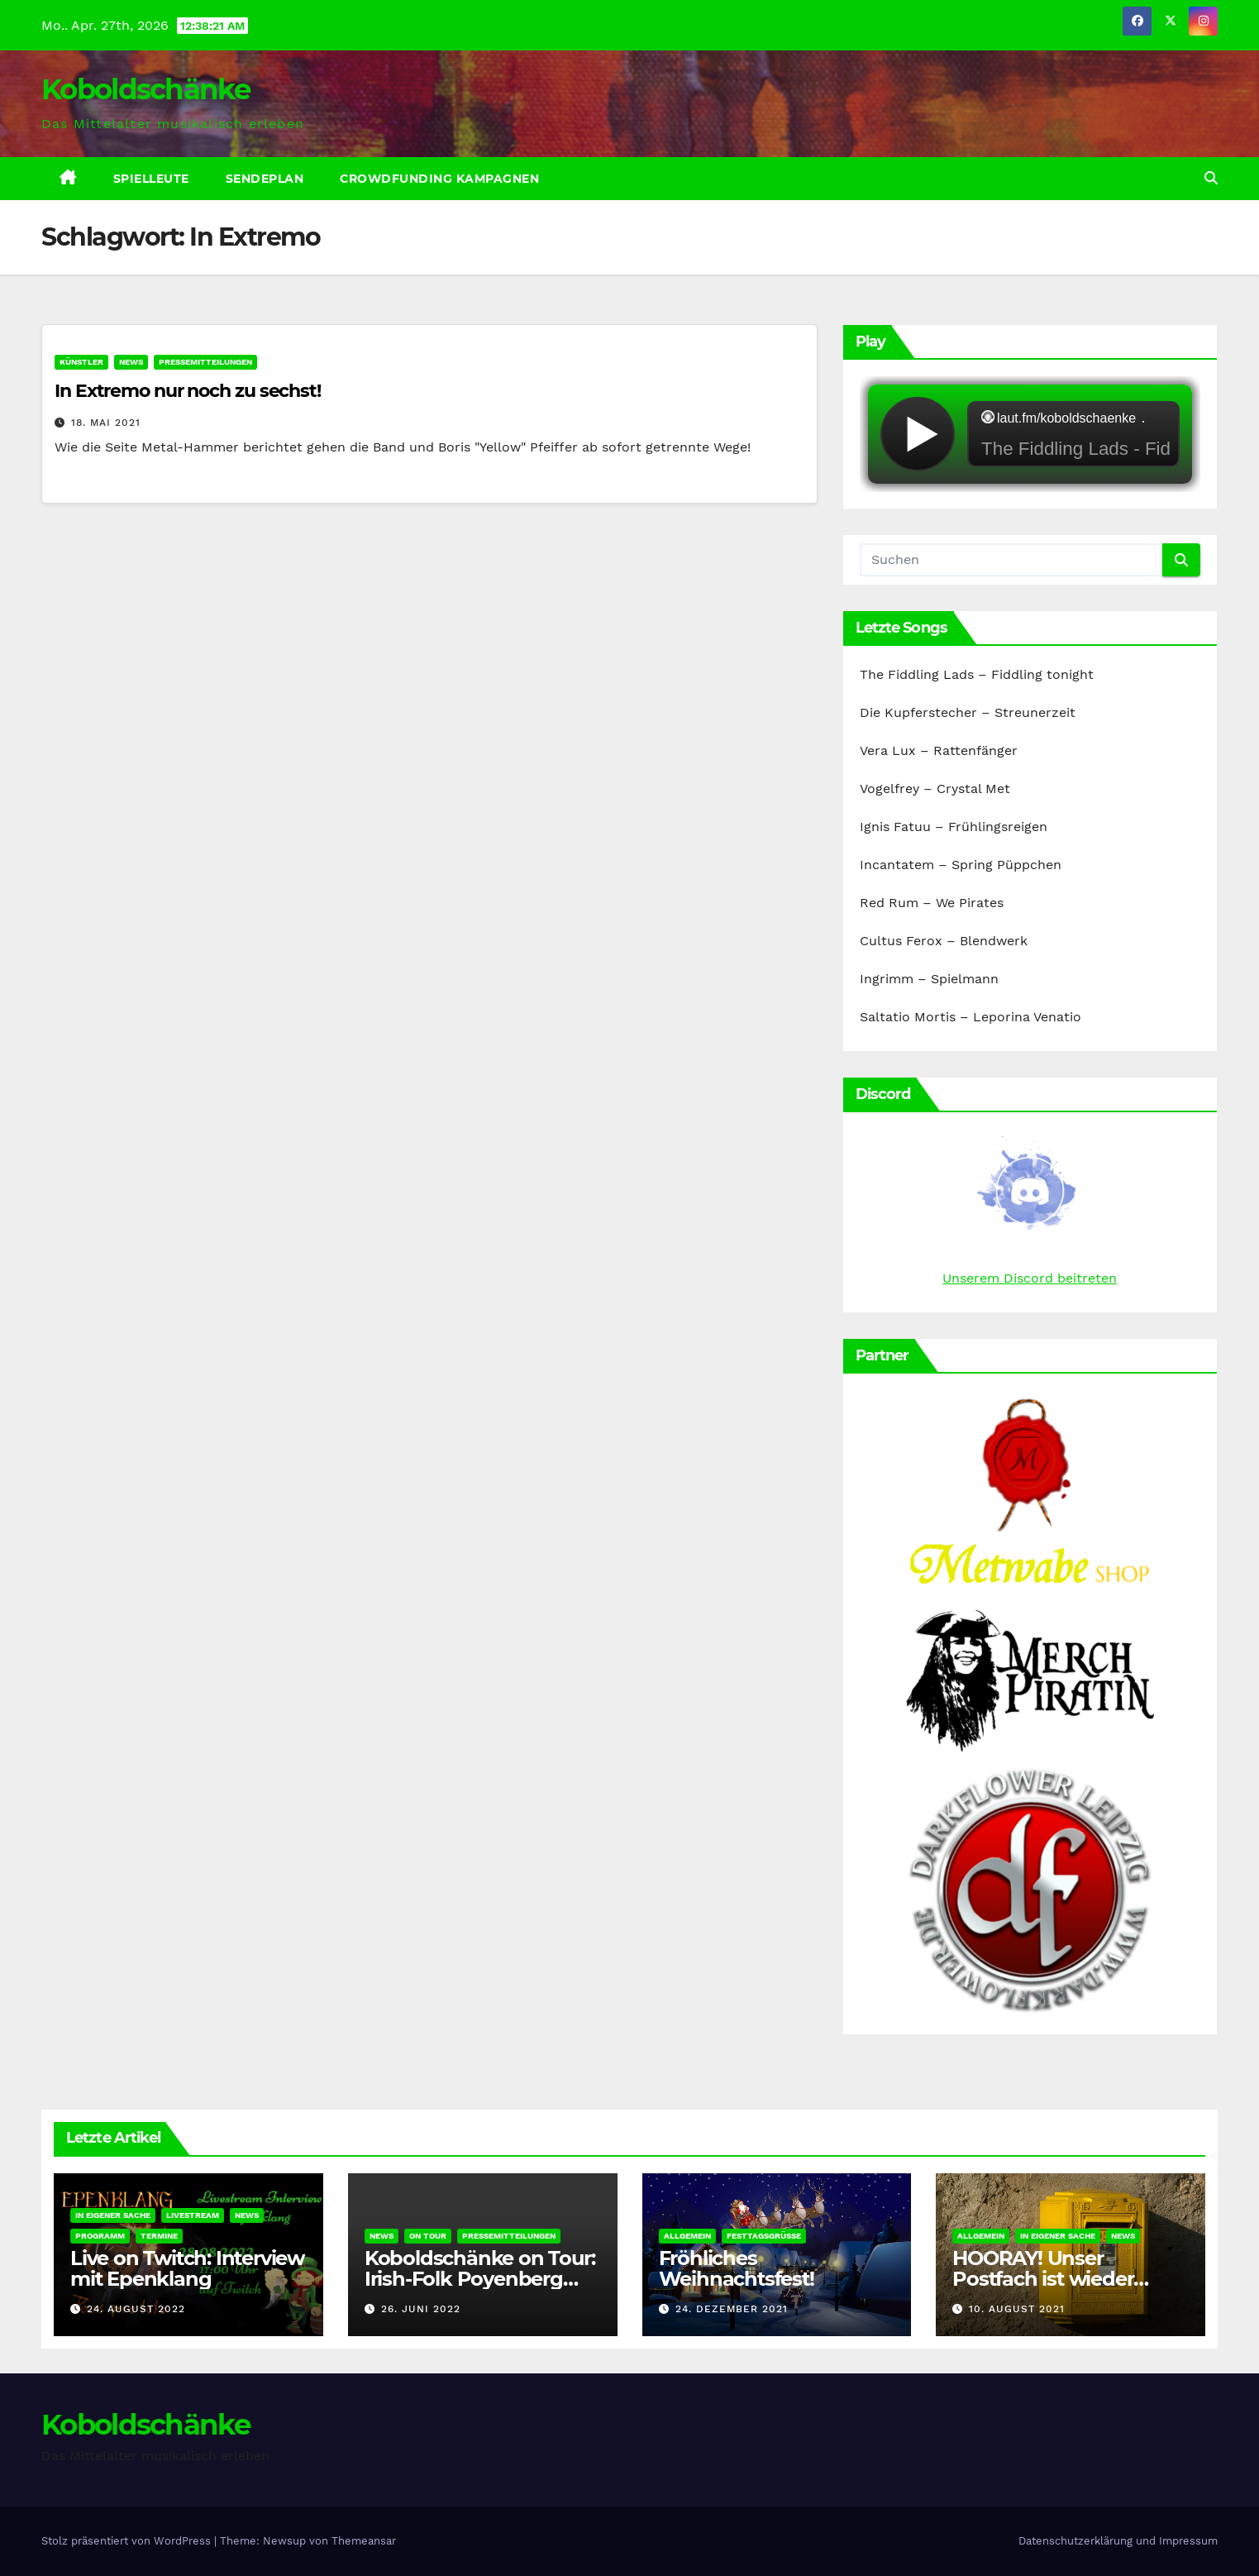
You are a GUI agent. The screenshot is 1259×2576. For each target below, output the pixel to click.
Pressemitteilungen (205, 361)
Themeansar (363, 2541)
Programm (100, 2235)
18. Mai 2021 (106, 422)
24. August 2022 (136, 2309)
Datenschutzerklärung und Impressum (1118, 2541)
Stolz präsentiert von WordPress (127, 2541)
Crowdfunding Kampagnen (439, 178)
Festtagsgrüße (764, 2235)
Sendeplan (265, 178)
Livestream (192, 2215)
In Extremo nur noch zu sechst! (188, 391)
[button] (1211, 178)
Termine (159, 2235)
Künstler (81, 361)
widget (1030, 434)
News (131, 361)
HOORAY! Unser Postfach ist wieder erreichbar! (1042, 2278)
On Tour (427, 2235)
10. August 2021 (1017, 2309)
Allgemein (687, 2235)
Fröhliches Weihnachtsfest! (736, 2268)
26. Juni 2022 (420, 2309)
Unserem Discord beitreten (1029, 1278)
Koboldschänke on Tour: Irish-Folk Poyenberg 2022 (480, 2278)
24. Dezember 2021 (731, 2309)
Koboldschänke (145, 89)
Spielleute (151, 178)
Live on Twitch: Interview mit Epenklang (187, 2268)
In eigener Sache (112, 2215)
